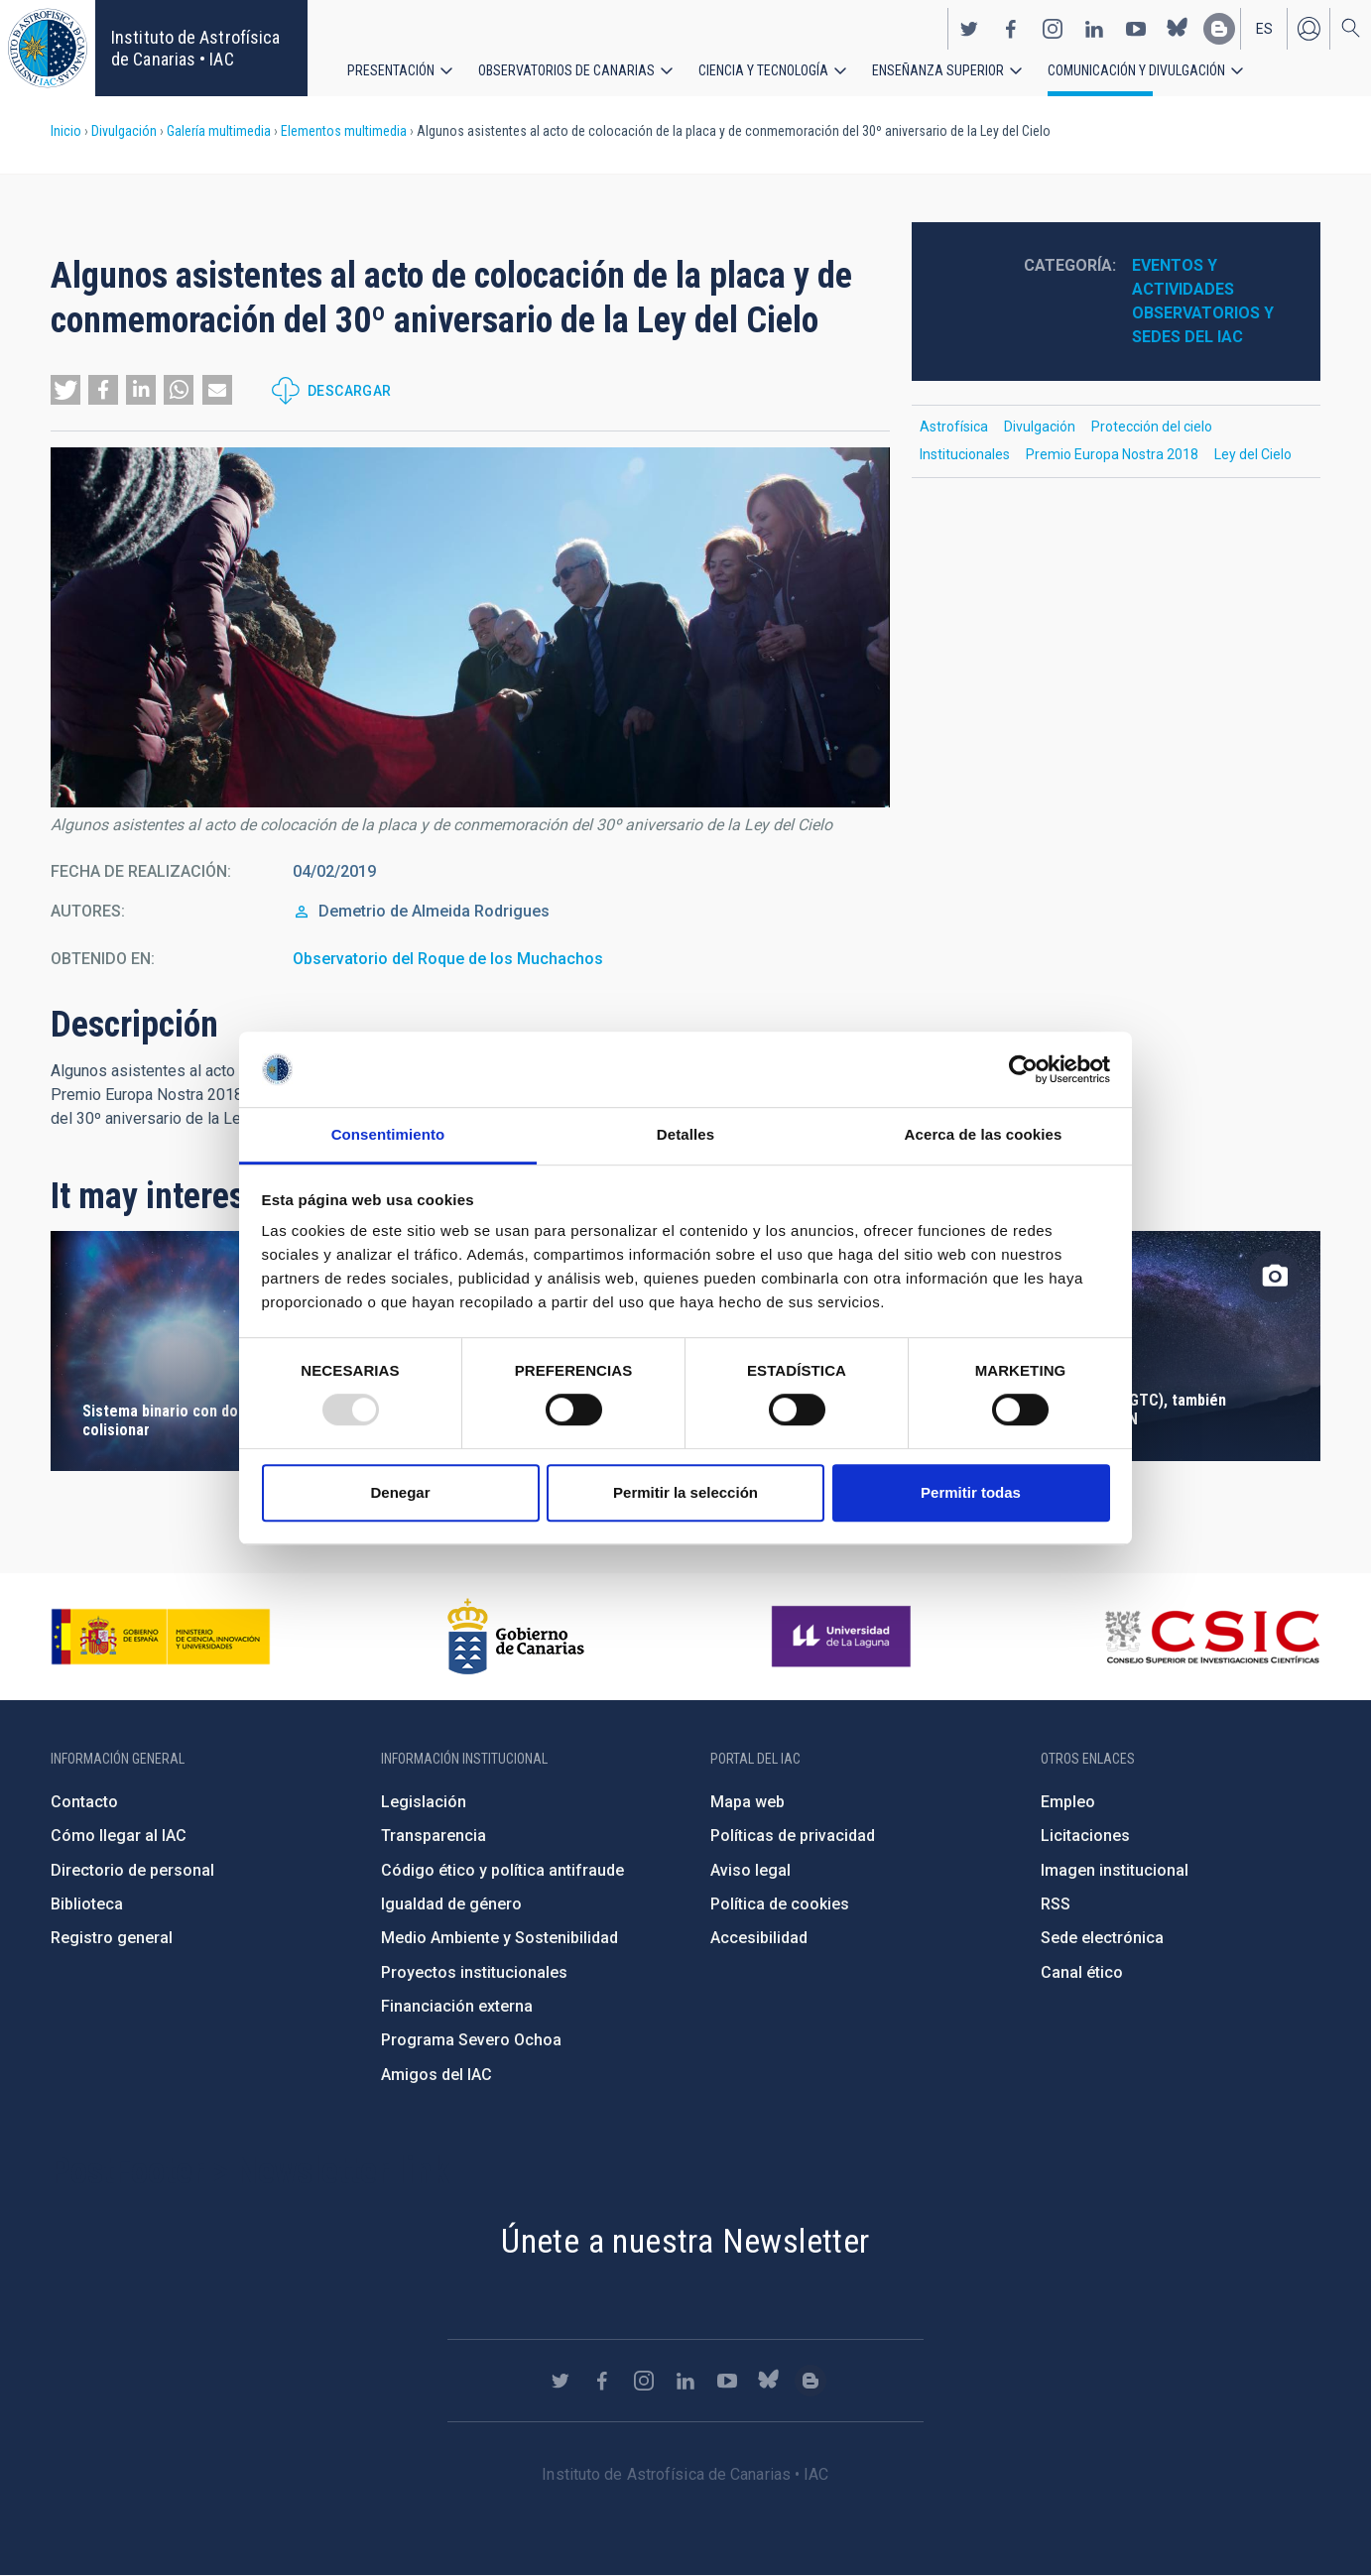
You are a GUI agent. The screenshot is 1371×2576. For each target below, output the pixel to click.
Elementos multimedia (344, 131)
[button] (65, 390)
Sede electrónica (1102, 1937)
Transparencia (433, 1835)
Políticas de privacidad (792, 1835)
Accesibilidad (759, 1937)
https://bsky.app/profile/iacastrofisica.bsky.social (1177, 28)
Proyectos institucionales (474, 1972)
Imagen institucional (1114, 1870)
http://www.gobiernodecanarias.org (515, 1636)
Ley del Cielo (1253, 454)
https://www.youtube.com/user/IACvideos (1136, 28)
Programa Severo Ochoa (471, 2039)
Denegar (400, 1492)
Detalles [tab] (685, 1135)
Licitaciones (1085, 1835)
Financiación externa (457, 2006)
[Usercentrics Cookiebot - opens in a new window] (1023, 1069)
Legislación (423, 1801)
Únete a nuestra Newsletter (685, 2241)
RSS (1055, 1904)
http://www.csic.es (1211, 1636)
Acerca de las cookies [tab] (983, 1135)
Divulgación (124, 131)
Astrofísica (954, 426)
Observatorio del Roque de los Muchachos (448, 958)
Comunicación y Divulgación (1136, 69)
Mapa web (747, 1801)
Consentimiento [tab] (388, 1135)
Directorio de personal (132, 1870)
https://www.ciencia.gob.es (161, 1636)
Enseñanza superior (938, 69)
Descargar (350, 391)
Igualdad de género (451, 1904)
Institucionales (965, 454)
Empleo (1068, 1801)
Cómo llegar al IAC (119, 1835)
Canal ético (1082, 1972)
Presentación (391, 69)
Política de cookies (779, 1904)
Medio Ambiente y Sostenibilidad (499, 1937)
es (1264, 28)
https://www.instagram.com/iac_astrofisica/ (1052, 28)
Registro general (112, 1937)
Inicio (66, 131)
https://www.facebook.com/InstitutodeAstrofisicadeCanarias (1011, 28)
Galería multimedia (219, 131)
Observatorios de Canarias (566, 69)
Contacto (84, 1801)
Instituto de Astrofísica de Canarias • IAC (195, 48)
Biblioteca (87, 1904)
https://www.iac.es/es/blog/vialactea (1219, 28)
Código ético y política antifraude (502, 1870)
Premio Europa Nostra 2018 (1112, 454)
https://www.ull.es (844, 1636)
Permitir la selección (685, 1492)
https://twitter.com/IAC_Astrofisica (969, 28)
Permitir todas (971, 1492)
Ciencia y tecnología (763, 69)
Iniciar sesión (1308, 28)
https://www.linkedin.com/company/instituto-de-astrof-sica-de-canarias (1094, 28)
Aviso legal (750, 1870)
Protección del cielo (1151, 426)
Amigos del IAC (436, 2074)
